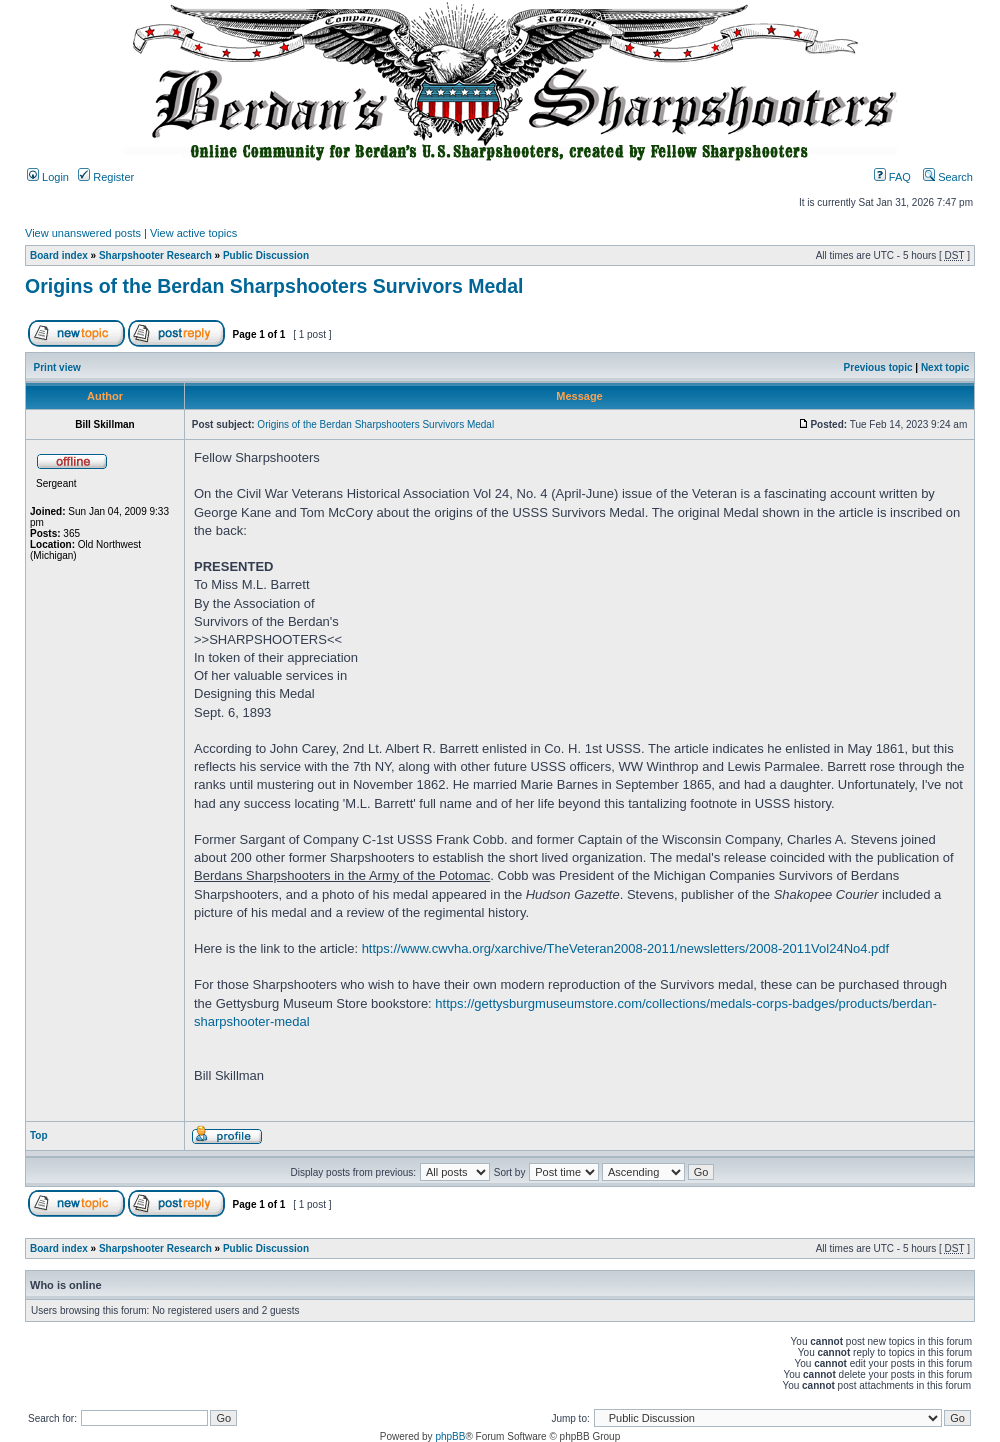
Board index (59, 255)
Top (39, 1135)
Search (948, 177)
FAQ (892, 177)
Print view (57, 367)
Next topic (945, 367)
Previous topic (878, 367)
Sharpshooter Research (155, 255)
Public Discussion (266, 255)
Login (48, 177)
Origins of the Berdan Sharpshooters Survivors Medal (274, 286)
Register (106, 177)
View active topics (193, 233)
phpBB (450, 1436)
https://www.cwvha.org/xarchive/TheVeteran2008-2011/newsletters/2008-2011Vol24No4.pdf (626, 948)
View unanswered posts (83, 233)
